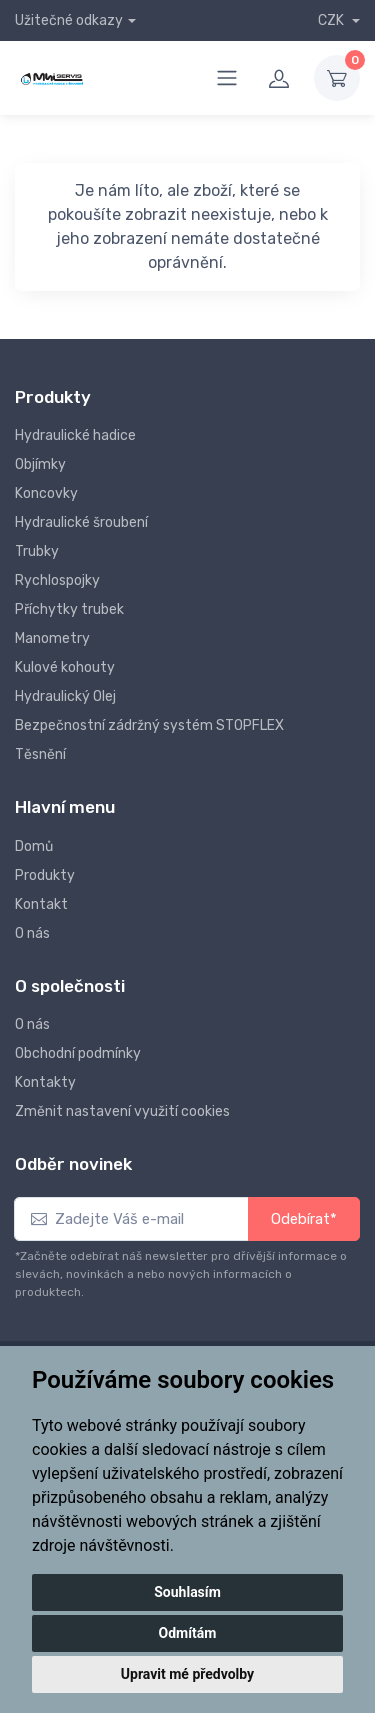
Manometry (52, 638)
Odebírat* (304, 1219)
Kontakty (45, 1082)
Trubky (37, 551)
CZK (332, 20)
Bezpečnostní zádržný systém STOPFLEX (149, 725)
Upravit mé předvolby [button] (187, 1674)
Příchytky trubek (69, 609)
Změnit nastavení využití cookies (122, 1111)
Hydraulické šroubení (81, 522)
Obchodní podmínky (78, 1053)
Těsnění (40, 754)
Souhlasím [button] (187, 1592)
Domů (34, 846)
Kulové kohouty (65, 667)
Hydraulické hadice (75, 435)
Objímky (40, 464)
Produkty (45, 875)
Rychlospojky (57, 580)
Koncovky (46, 493)
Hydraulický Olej (65, 696)
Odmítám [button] (188, 1633)
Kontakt (41, 904)
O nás (32, 933)
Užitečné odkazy (69, 20)
